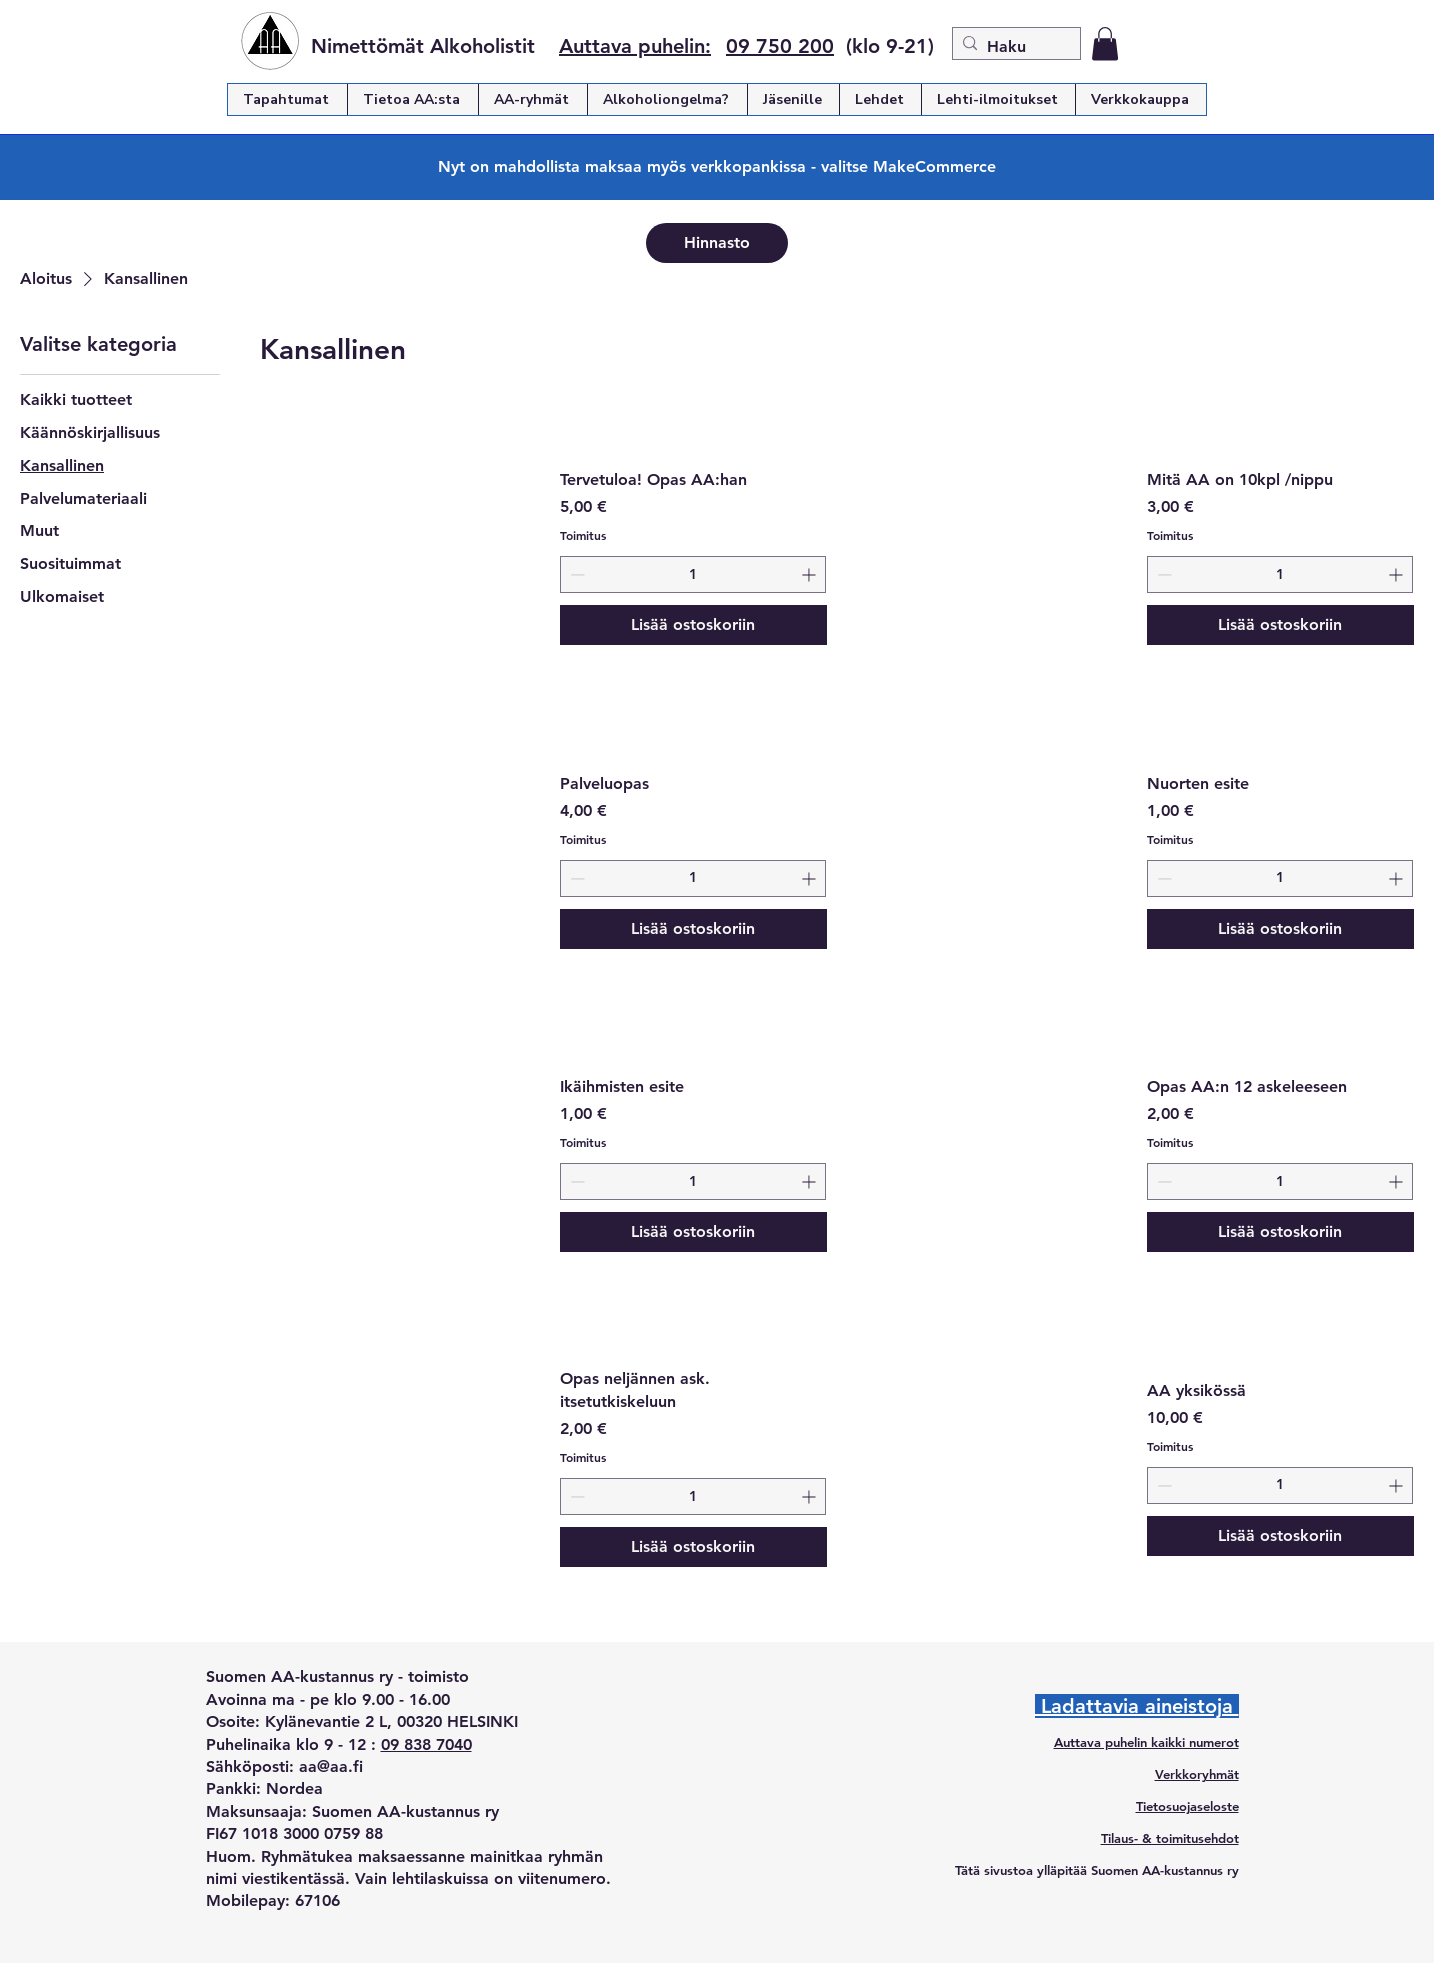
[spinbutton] (693, 574)
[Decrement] (575, 574)
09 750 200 (780, 46)
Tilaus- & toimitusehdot (1170, 1838)
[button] (1105, 43)
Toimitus (583, 535)
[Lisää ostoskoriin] (694, 625)
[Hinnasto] (717, 243)
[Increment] (810, 574)
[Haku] (1012, 47)
